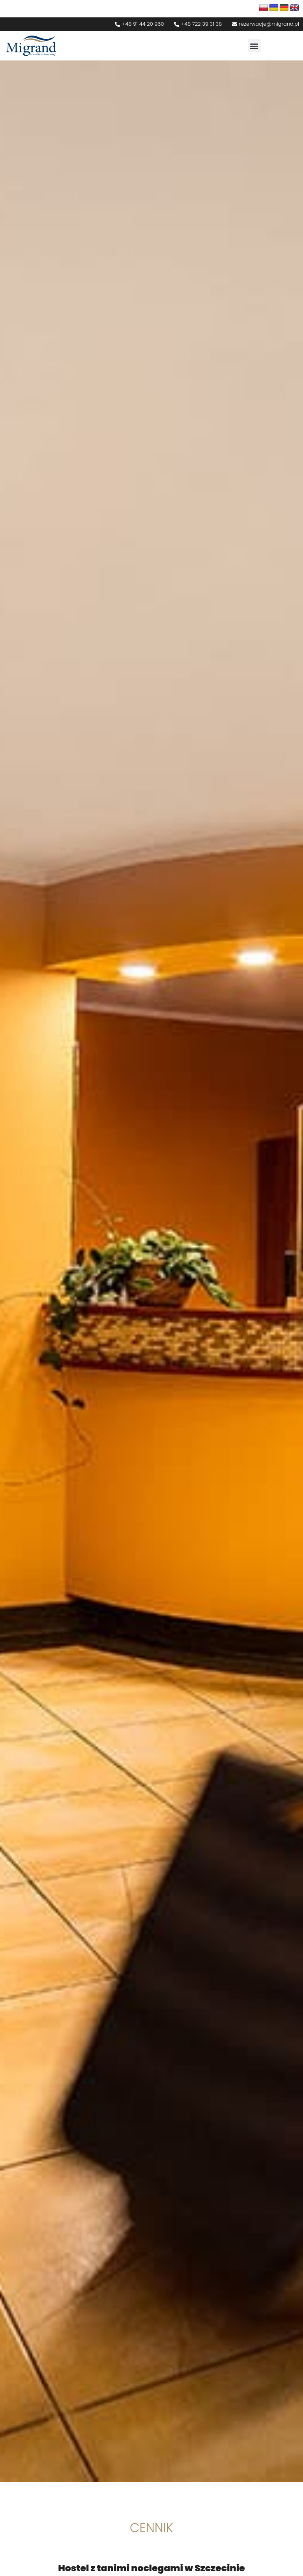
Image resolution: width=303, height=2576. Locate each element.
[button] (254, 45)
